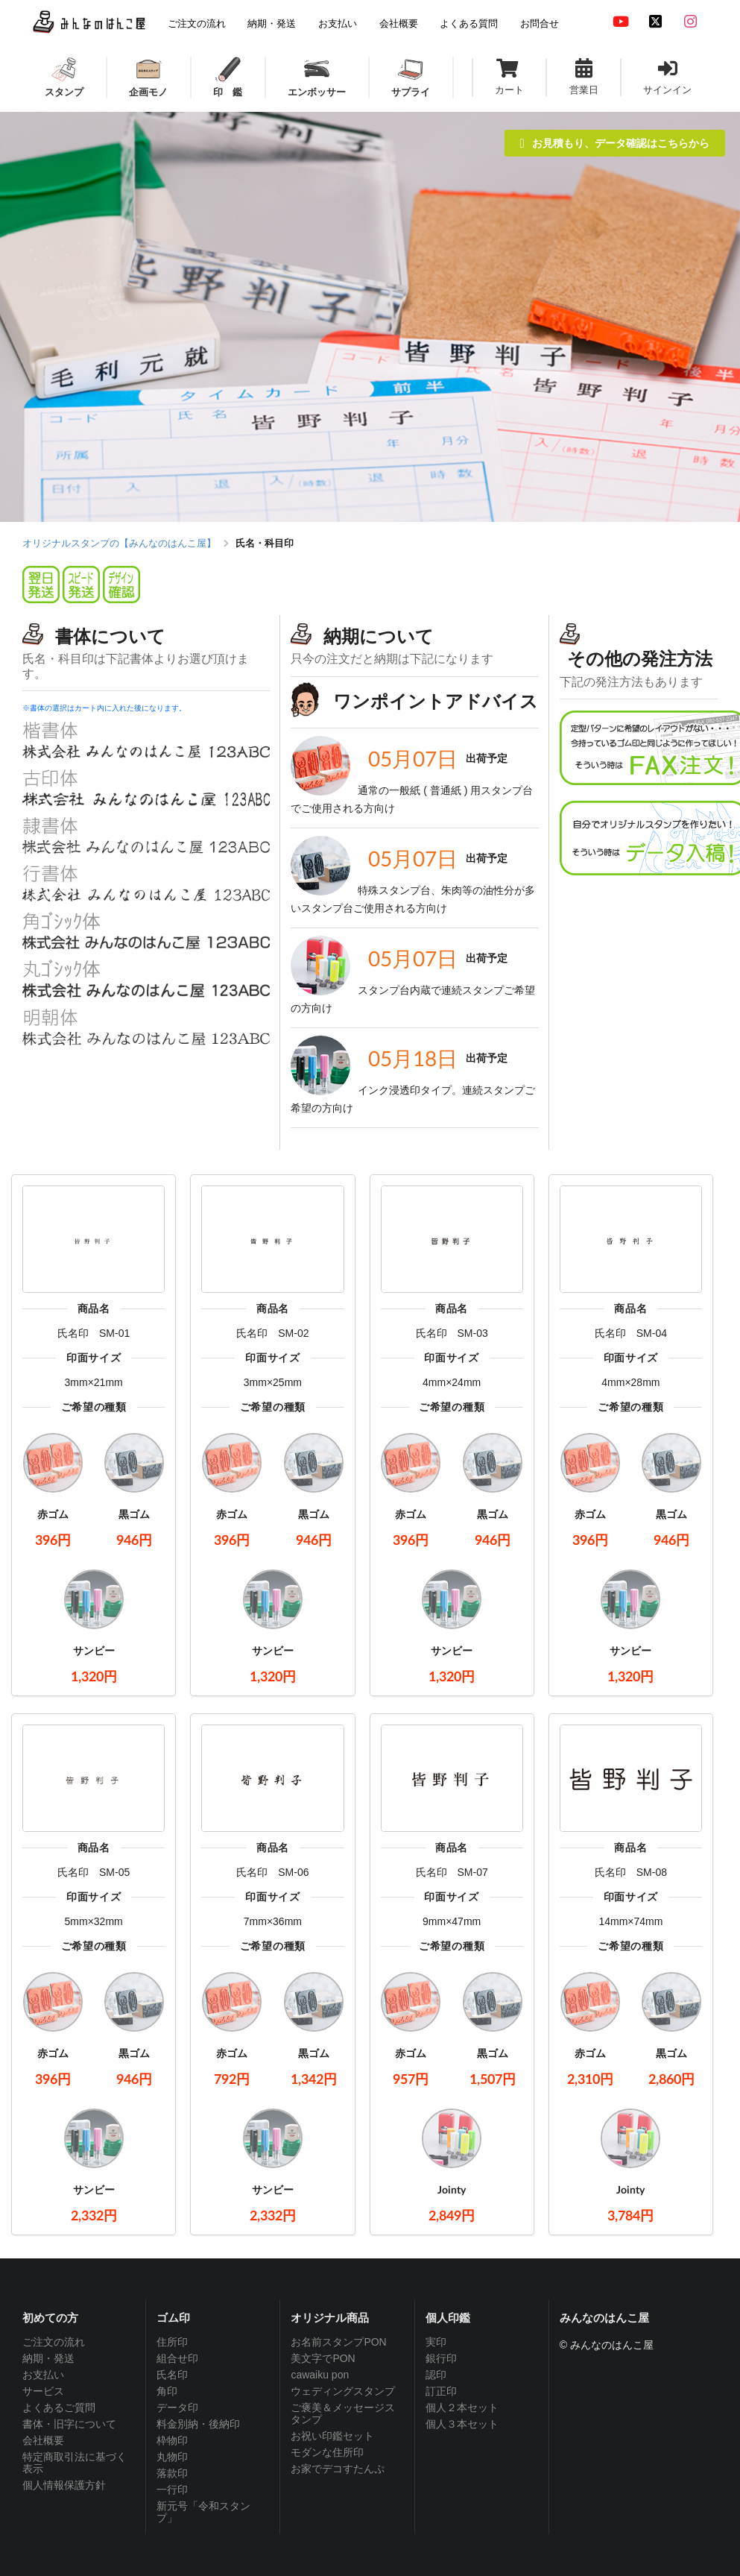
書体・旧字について (69, 2424)
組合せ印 (177, 2358)
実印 (436, 2342)
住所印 (172, 2342)
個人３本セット (462, 2424)
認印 (436, 2375)
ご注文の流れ (53, 2342)
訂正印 (441, 2391)
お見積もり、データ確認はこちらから (614, 142)
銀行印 (441, 2358)
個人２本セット (462, 2407)
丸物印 (172, 2457)
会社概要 (43, 2440)
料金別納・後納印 (198, 2424)
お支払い (43, 2375)
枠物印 (172, 2440)
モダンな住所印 (327, 2452)
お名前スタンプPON (338, 2342)
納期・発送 (48, 2358)
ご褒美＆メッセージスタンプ (343, 2413)
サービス (43, 2391)
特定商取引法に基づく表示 (74, 2463)
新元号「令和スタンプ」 (203, 2512)
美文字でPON (323, 2358)
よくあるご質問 (58, 2407)
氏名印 (172, 2375)
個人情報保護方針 (64, 2485)
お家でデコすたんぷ (338, 2469)
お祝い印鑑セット (332, 2436)
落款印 (172, 2473)
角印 (166, 2391)
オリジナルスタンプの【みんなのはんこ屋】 (119, 543)
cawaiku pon (320, 2375)
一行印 (172, 2489)
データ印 (177, 2407)
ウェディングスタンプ (343, 2391)
